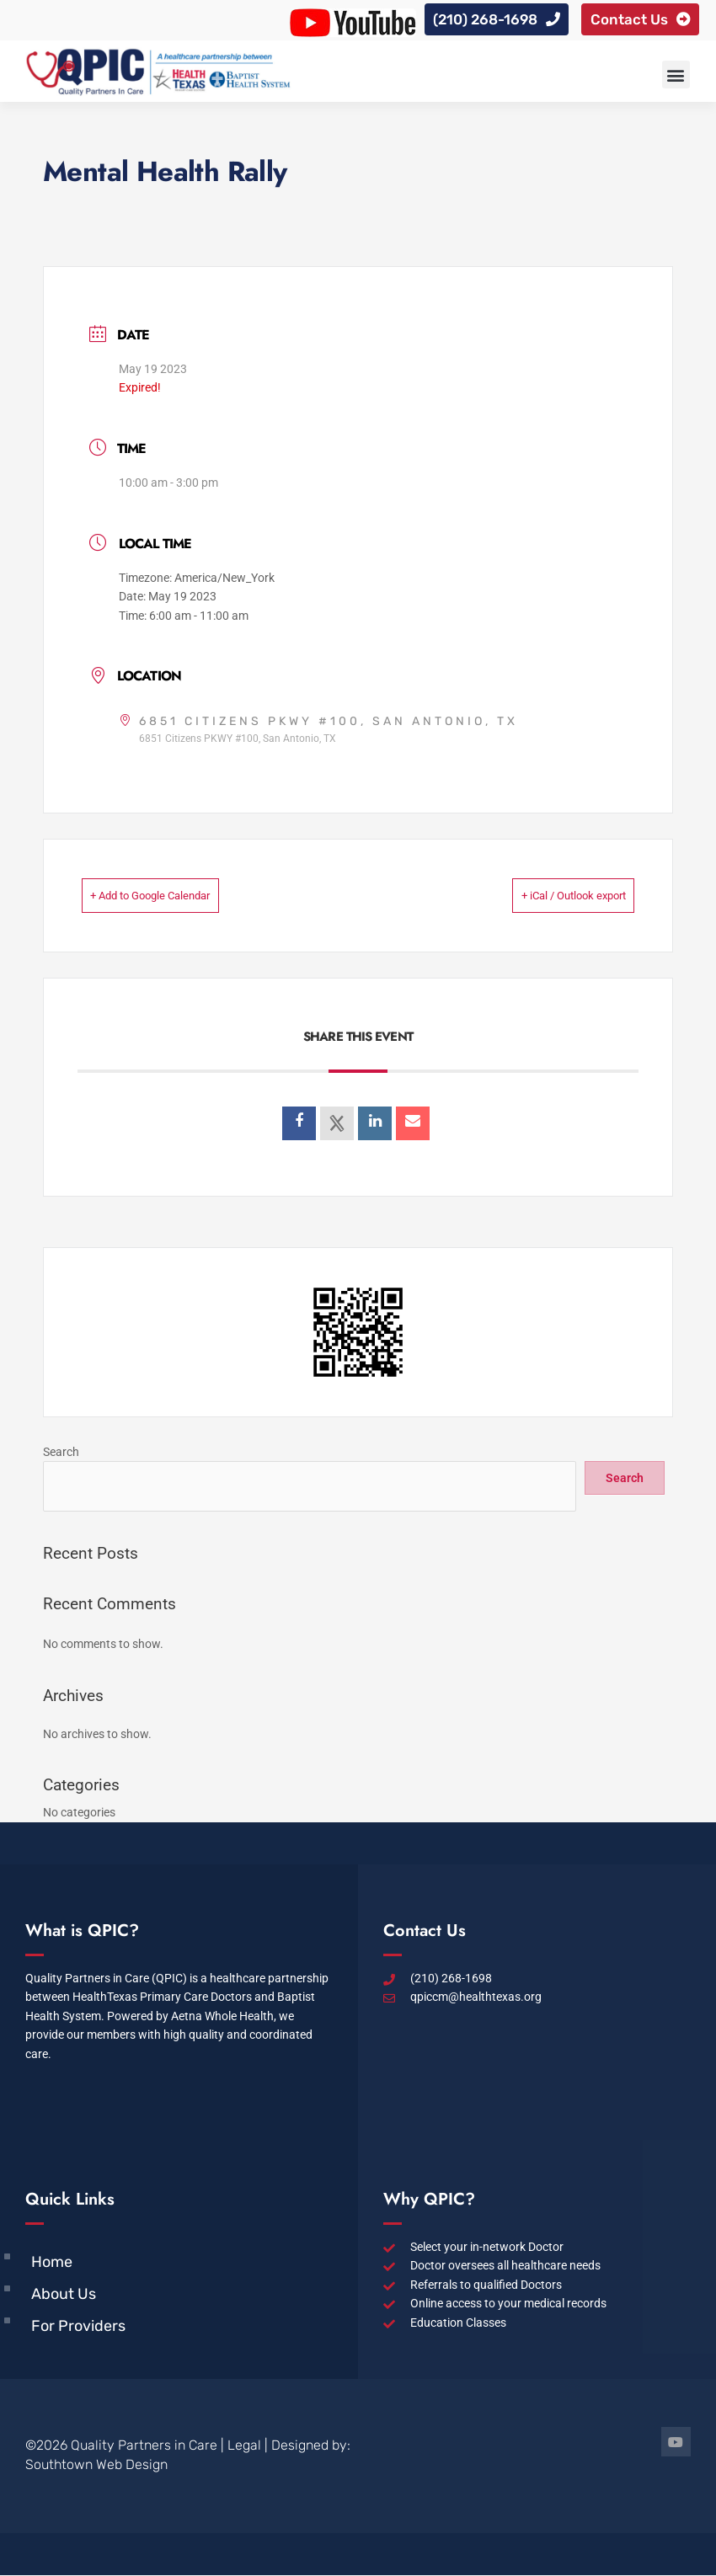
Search (61, 1452)
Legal (244, 2446)
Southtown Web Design (96, 2465)
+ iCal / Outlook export (546, 896)
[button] (676, 76)
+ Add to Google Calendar (178, 896)
